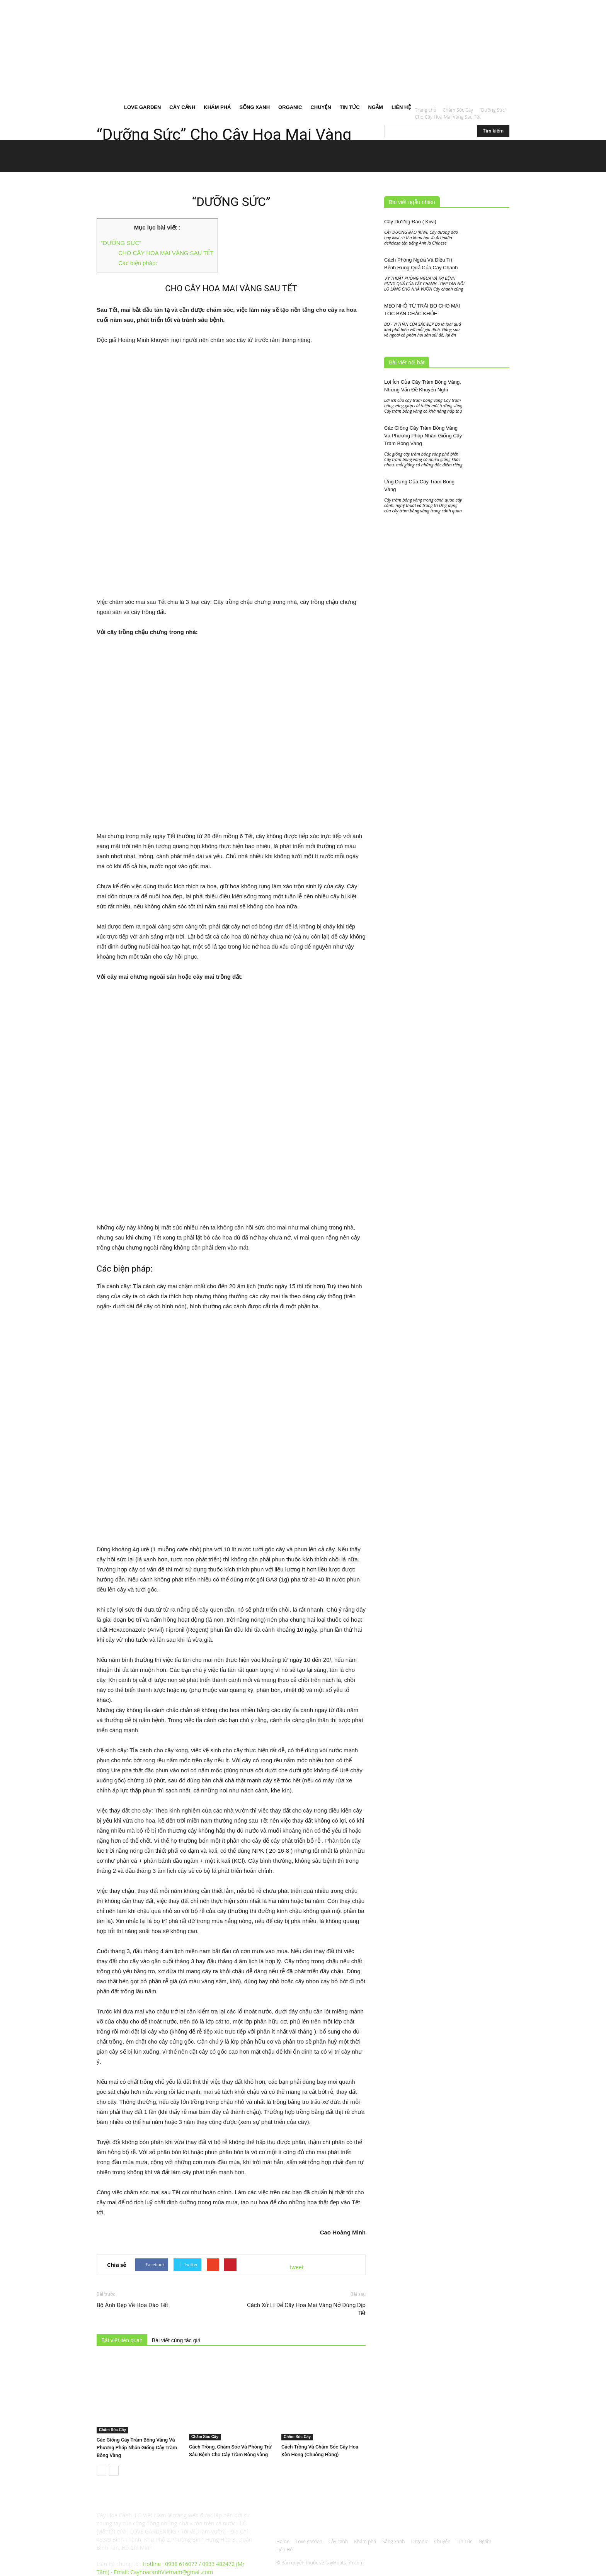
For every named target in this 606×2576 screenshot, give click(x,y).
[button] (500, 50)
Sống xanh (254, 107)
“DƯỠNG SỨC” (121, 243)
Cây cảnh (182, 107)
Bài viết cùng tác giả (176, 2340)
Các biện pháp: (137, 263)
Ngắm (375, 107)
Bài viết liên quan (122, 2340)
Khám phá (217, 107)
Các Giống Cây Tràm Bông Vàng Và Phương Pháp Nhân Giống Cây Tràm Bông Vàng (137, 2447)
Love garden (142, 107)
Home (108, 107)
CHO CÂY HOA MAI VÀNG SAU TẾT (166, 253)
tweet (296, 2267)
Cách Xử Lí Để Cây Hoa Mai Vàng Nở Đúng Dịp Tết (306, 2309)
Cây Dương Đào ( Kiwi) (410, 221)
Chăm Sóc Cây (112, 2430)
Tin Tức (350, 107)
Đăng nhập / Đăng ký (244, 5)
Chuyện (320, 107)
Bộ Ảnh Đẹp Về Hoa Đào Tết (132, 2305)
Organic (290, 107)
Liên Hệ (401, 107)
